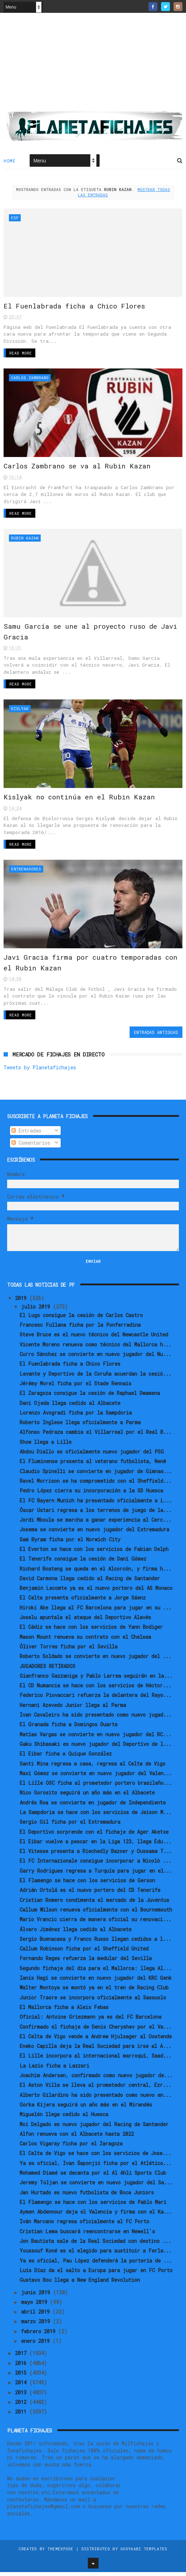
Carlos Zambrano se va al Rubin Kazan (77, 467)
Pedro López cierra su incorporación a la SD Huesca (91, 1494)
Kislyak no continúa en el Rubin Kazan (79, 799)
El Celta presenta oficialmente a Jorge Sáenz (83, 1601)
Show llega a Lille (45, 1445)
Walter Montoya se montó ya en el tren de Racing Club (94, 1991)
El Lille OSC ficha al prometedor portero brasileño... (96, 1786)
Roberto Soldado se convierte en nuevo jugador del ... (95, 1660)
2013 (22, 2396)
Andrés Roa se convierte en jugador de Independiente (93, 1806)
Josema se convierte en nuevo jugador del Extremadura (94, 1533)
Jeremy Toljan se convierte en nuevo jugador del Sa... (96, 2186)
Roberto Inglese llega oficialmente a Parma (80, 1426)
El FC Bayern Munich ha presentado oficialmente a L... (96, 1504)
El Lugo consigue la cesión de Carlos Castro (81, 1319)
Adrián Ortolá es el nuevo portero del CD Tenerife (90, 1894)
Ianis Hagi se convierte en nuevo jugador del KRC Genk (96, 1981)
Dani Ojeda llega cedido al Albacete (70, 1407)
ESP (15, 217)
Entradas (26, 1134)
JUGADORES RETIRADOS (47, 1670)
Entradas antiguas (156, 1036)
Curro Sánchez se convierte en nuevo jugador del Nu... (95, 1358)
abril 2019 (36, 2315)
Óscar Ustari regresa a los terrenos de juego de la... (96, 1514)
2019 (22, 1302)
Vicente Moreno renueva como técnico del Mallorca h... (95, 1348)
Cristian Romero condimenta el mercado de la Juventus (94, 1903)
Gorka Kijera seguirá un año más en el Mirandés (86, 2108)
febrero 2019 (39, 2335)
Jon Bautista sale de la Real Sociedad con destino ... (95, 2244)
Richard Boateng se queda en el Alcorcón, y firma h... (95, 1572)
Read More (20, 354)
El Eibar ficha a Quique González (66, 1757)
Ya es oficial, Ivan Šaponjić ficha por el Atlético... (96, 2167)
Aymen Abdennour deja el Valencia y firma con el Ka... (96, 2215)
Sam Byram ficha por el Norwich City (70, 1543)
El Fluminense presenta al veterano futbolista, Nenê (93, 1465)
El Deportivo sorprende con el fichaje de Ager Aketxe (94, 1835)
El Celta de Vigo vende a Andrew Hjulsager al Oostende (96, 2040)
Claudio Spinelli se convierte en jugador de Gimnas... (96, 1475)
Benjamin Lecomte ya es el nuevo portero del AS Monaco (96, 1591)
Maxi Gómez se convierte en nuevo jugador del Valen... (96, 1777)
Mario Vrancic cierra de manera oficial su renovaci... (95, 1923)
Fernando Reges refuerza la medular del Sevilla (86, 1962)
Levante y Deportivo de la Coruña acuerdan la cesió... (95, 1377)
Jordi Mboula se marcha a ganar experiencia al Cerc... (95, 1523)
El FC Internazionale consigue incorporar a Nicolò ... (95, 1865)
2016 (22, 2367)
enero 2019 (36, 2344)
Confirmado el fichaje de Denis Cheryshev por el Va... (96, 2030)
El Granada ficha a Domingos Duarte (68, 1728)
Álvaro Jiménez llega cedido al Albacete (75, 1933)
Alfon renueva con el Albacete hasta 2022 (77, 2137)
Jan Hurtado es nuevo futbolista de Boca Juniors (87, 2196)
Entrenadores (26, 872)
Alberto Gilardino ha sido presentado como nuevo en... (96, 2098)
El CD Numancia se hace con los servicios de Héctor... (95, 1689)
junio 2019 (37, 2296)
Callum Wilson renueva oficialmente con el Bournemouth (96, 1913)
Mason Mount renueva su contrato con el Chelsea (85, 1640)
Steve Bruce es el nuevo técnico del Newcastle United (94, 1338)
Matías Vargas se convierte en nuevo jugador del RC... (95, 1738)
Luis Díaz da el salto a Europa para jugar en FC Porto (96, 2274)
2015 (22, 2376)
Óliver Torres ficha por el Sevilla (68, 1650)
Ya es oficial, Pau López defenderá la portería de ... (96, 2264)
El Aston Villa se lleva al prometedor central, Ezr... (95, 2088)
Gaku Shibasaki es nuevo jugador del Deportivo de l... (96, 1747)
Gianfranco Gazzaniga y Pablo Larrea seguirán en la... (96, 1679)
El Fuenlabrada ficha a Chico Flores (75, 306)
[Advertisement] (93, 64)
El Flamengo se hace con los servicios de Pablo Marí (93, 2206)
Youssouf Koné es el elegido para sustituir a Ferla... (96, 2254)
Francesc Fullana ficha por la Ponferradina (80, 1328)
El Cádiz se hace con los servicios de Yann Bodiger (91, 1631)
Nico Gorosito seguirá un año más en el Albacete (87, 1796)
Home (9, 161)
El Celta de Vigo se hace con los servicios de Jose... (95, 2157)
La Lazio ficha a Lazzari (54, 2069)
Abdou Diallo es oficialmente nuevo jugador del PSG (92, 1455)
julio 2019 (37, 1310)
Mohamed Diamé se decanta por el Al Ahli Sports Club (93, 2176)
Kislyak (20, 711)
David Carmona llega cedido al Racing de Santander (90, 1582)
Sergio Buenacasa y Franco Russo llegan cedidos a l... (95, 1942)
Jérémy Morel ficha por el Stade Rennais (75, 1387)
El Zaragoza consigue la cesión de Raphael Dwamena (90, 1397)
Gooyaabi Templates (143, 2552)
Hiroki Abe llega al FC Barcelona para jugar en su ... (96, 1611)
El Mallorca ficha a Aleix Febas (64, 2011)
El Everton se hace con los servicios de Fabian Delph (94, 1553)
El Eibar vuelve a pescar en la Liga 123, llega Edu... (95, 1845)
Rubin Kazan (25, 539)
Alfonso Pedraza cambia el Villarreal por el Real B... (96, 1436)
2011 (22, 2415)
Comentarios (30, 1147)
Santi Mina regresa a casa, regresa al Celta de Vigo (92, 1767)
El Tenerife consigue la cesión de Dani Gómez (83, 1562)
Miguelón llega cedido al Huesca (64, 2118)
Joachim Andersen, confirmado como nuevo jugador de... (96, 2079)
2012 (22, 2405)
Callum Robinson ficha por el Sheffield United (84, 1952)
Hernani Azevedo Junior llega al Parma (73, 1709)
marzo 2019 (37, 2325)
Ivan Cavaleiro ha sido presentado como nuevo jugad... (96, 1718)
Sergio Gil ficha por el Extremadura (70, 1825)
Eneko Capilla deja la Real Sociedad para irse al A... (95, 2050)
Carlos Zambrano (30, 378)
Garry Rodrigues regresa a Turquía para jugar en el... (96, 1874)
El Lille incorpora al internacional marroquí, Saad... (96, 2060)
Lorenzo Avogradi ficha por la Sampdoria (76, 1416)
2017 (22, 2357)
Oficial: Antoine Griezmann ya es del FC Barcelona (90, 2020)
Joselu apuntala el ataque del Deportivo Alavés (85, 1621)
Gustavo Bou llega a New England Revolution (80, 2283)
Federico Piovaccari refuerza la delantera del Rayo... (96, 1699)
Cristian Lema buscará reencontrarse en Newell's (87, 2235)
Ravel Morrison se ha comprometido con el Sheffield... (96, 1484)
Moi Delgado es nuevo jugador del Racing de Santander (94, 2128)
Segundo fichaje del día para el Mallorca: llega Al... (96, 1972)
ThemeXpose (60, 2552)
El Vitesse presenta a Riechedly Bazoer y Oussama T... (96, 1855)
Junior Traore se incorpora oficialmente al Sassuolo (93, 2001)
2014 (22, 2386)
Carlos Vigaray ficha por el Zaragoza (71, 2147)
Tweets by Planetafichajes (40, 1071)
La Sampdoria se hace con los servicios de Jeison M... (96, 1816)
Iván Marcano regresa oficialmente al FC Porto (84, 2225)
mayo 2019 (35, 2306)
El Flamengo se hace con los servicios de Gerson (87, 1884)
